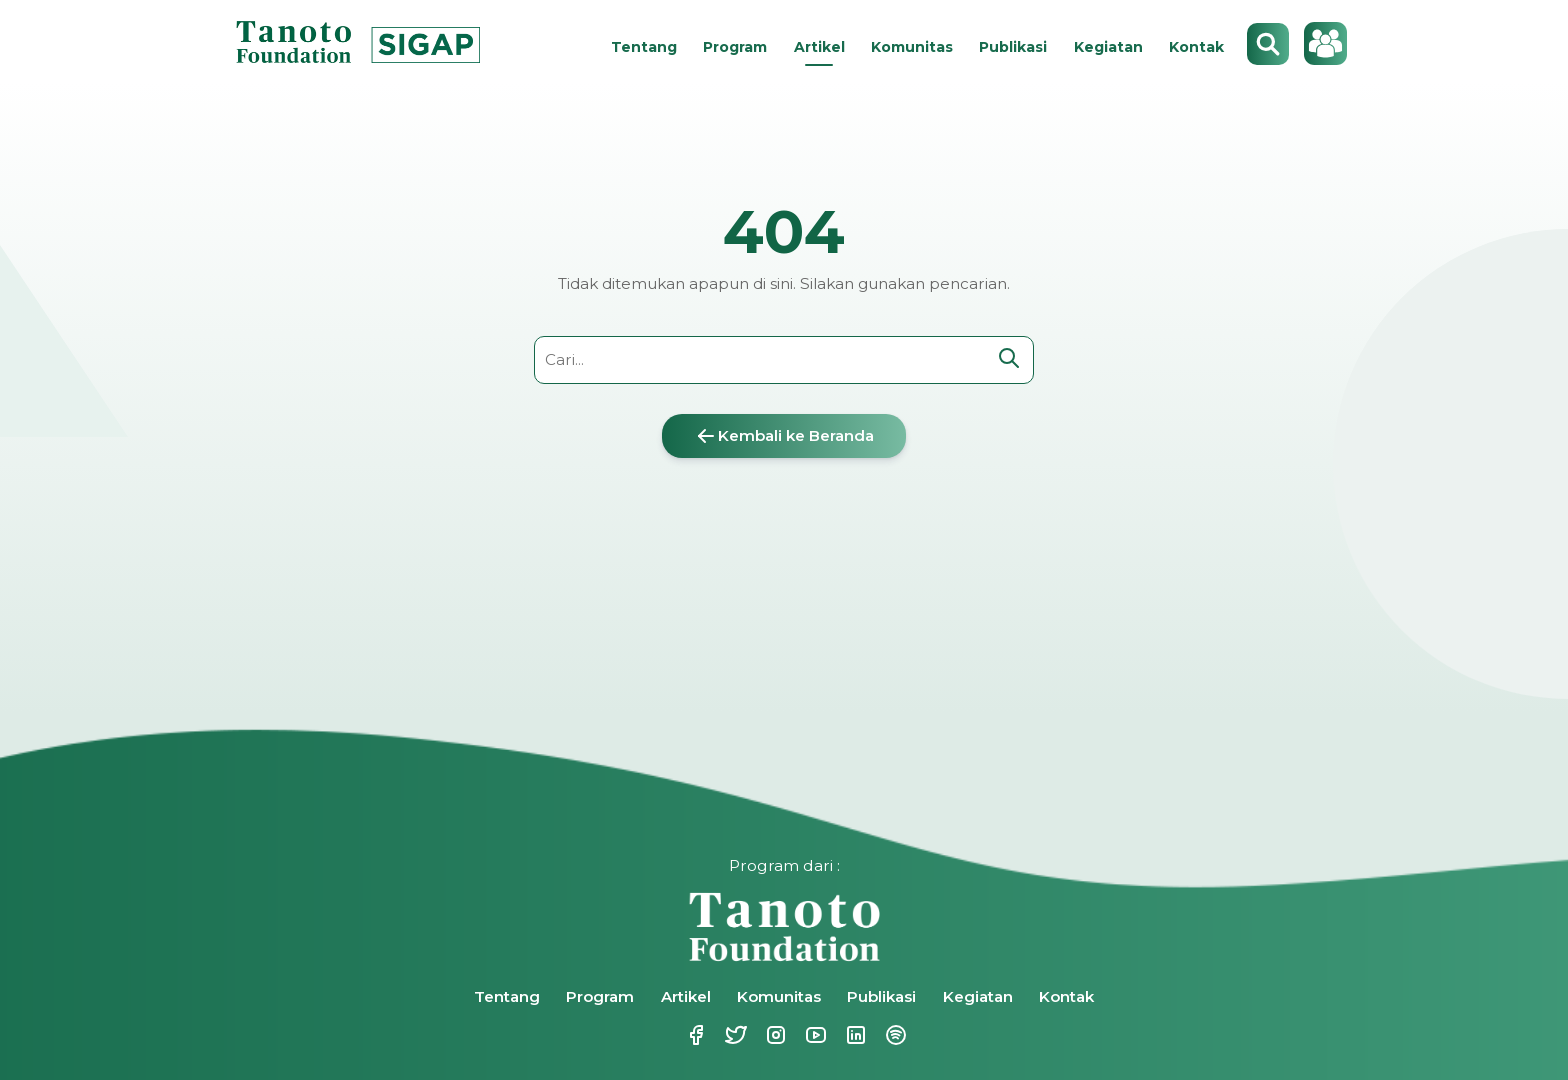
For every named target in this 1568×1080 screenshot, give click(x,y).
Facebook (694, 1035)
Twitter (734, 1035)
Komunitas (912, 47)
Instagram (774, 1035)
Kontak (1196, 47)
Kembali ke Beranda (784, 436)
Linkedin (854, 1035)
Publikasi (1013, 47)
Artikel (819, 47)
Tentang (644, 47)
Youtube (814, 1035)
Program (735, 47)
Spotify (894, 1035)
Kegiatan (1108, 47)
